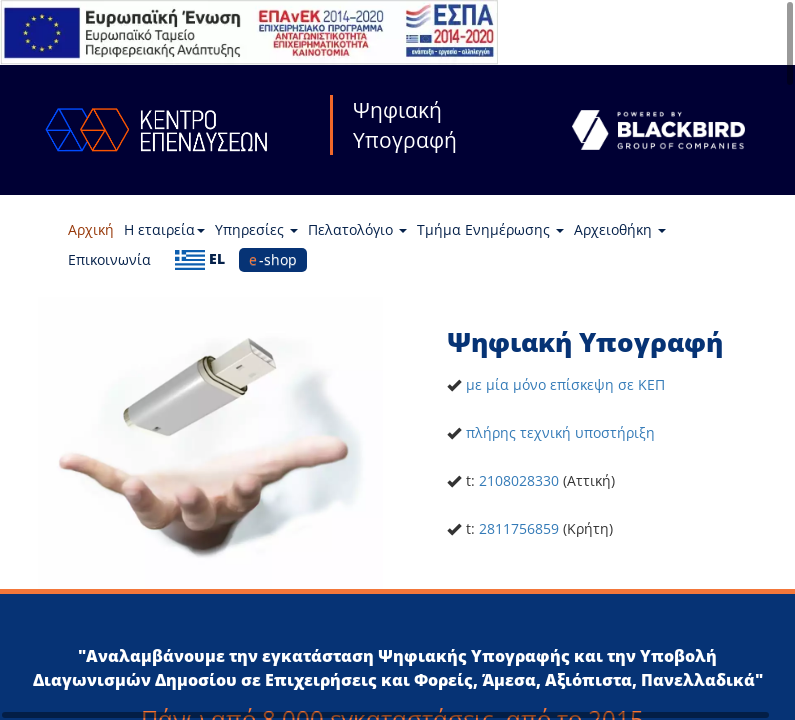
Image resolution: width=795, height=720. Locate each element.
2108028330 (519, 480)
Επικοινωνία (109, 259)
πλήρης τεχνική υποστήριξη (560, 432)
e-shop (273, 259)
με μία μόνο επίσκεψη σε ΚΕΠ (565, 384)
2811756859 (519, 528)
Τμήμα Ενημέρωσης (490, 229)
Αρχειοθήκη (620, 229)
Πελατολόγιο (357, 229)
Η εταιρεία (164, 229)
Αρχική (91, 229)
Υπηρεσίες (256, 229)
